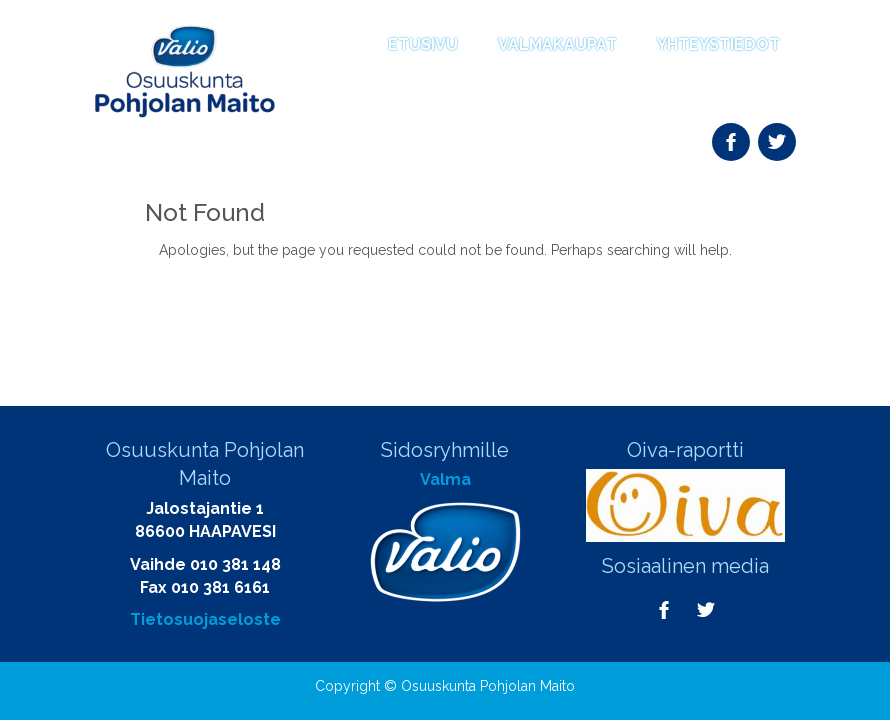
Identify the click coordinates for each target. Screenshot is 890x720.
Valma (445, 479)
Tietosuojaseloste (205, 619)
